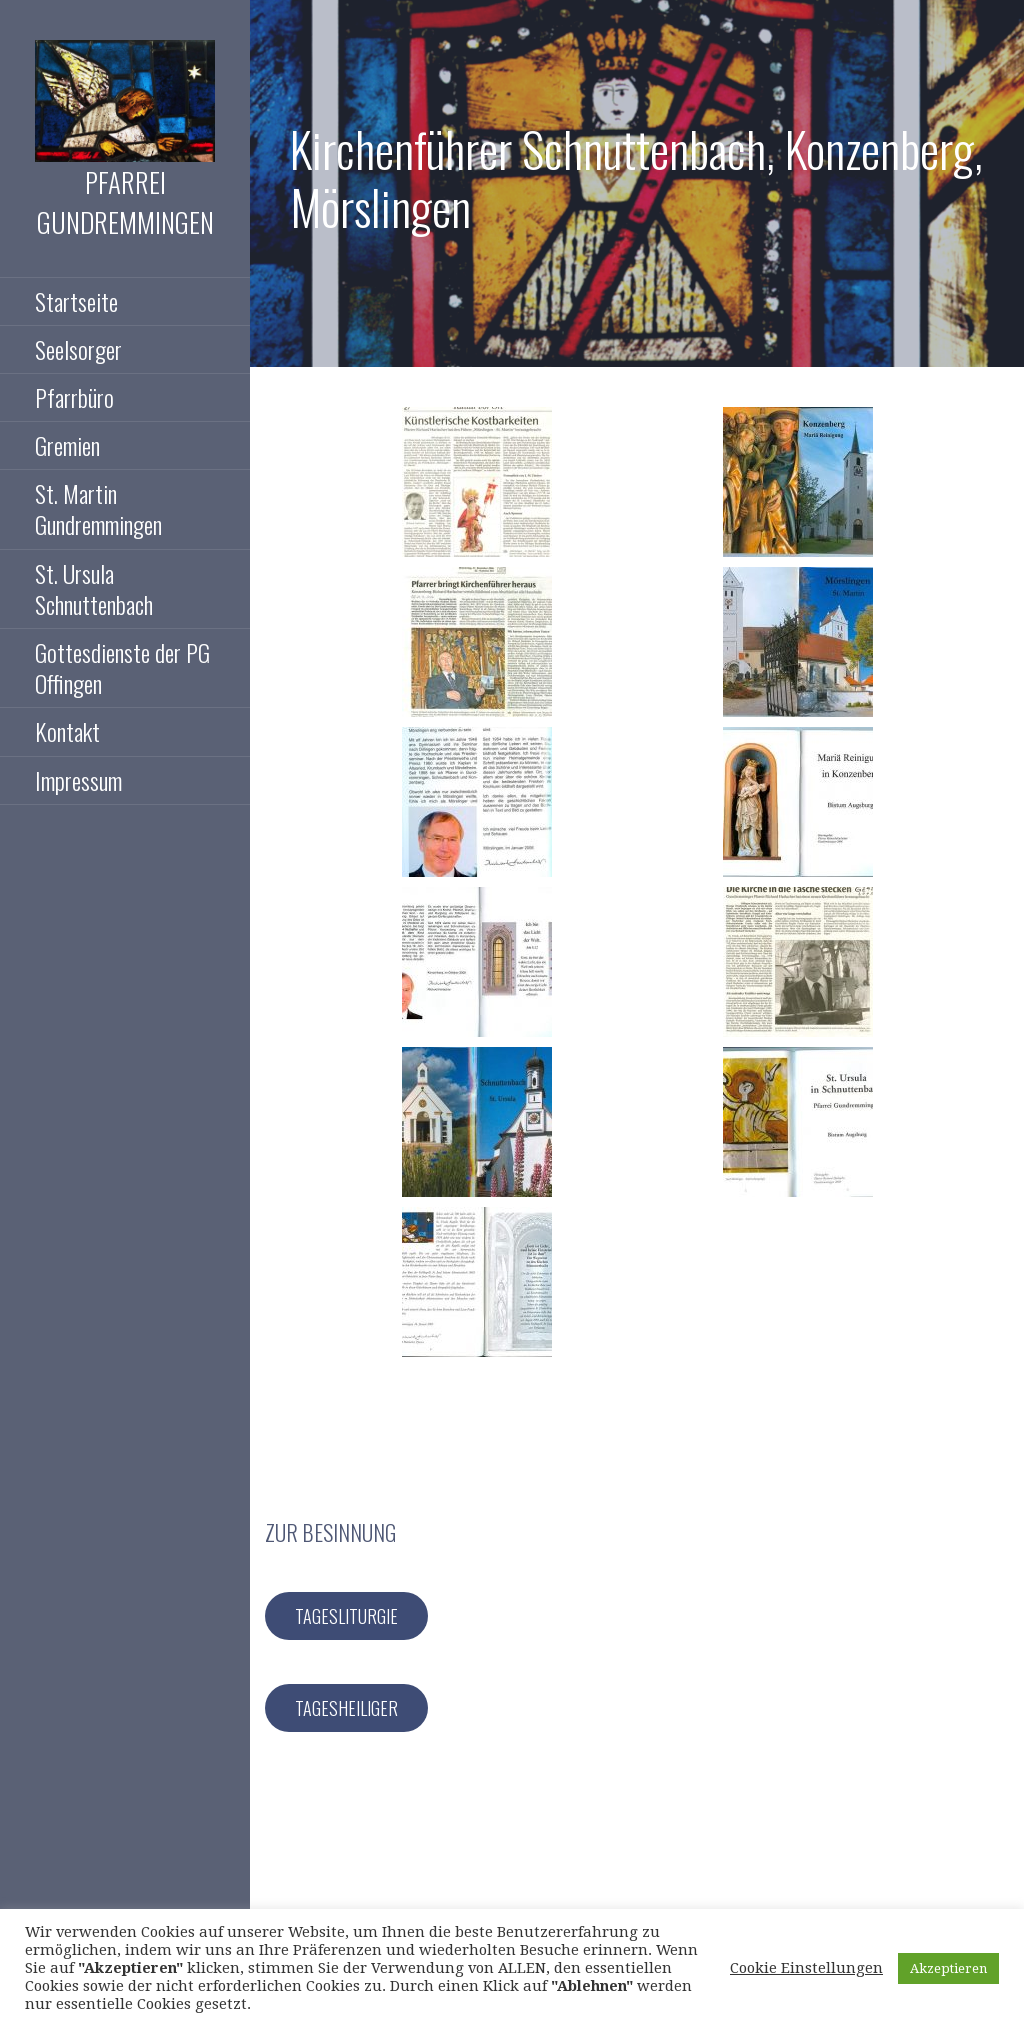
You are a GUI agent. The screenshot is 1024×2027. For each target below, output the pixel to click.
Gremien (67, 445)
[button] (477, 482)
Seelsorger (78, 349)
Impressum (78, 780)
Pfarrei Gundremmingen (125, 202)
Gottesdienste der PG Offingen (122, 667)
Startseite (76, 301)
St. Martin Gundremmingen (98, 508)
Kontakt (67, 731)
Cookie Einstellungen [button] (806, 1968)
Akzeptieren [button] (948, 1968)
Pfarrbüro (74, 397)
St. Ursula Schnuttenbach (94, 588)
